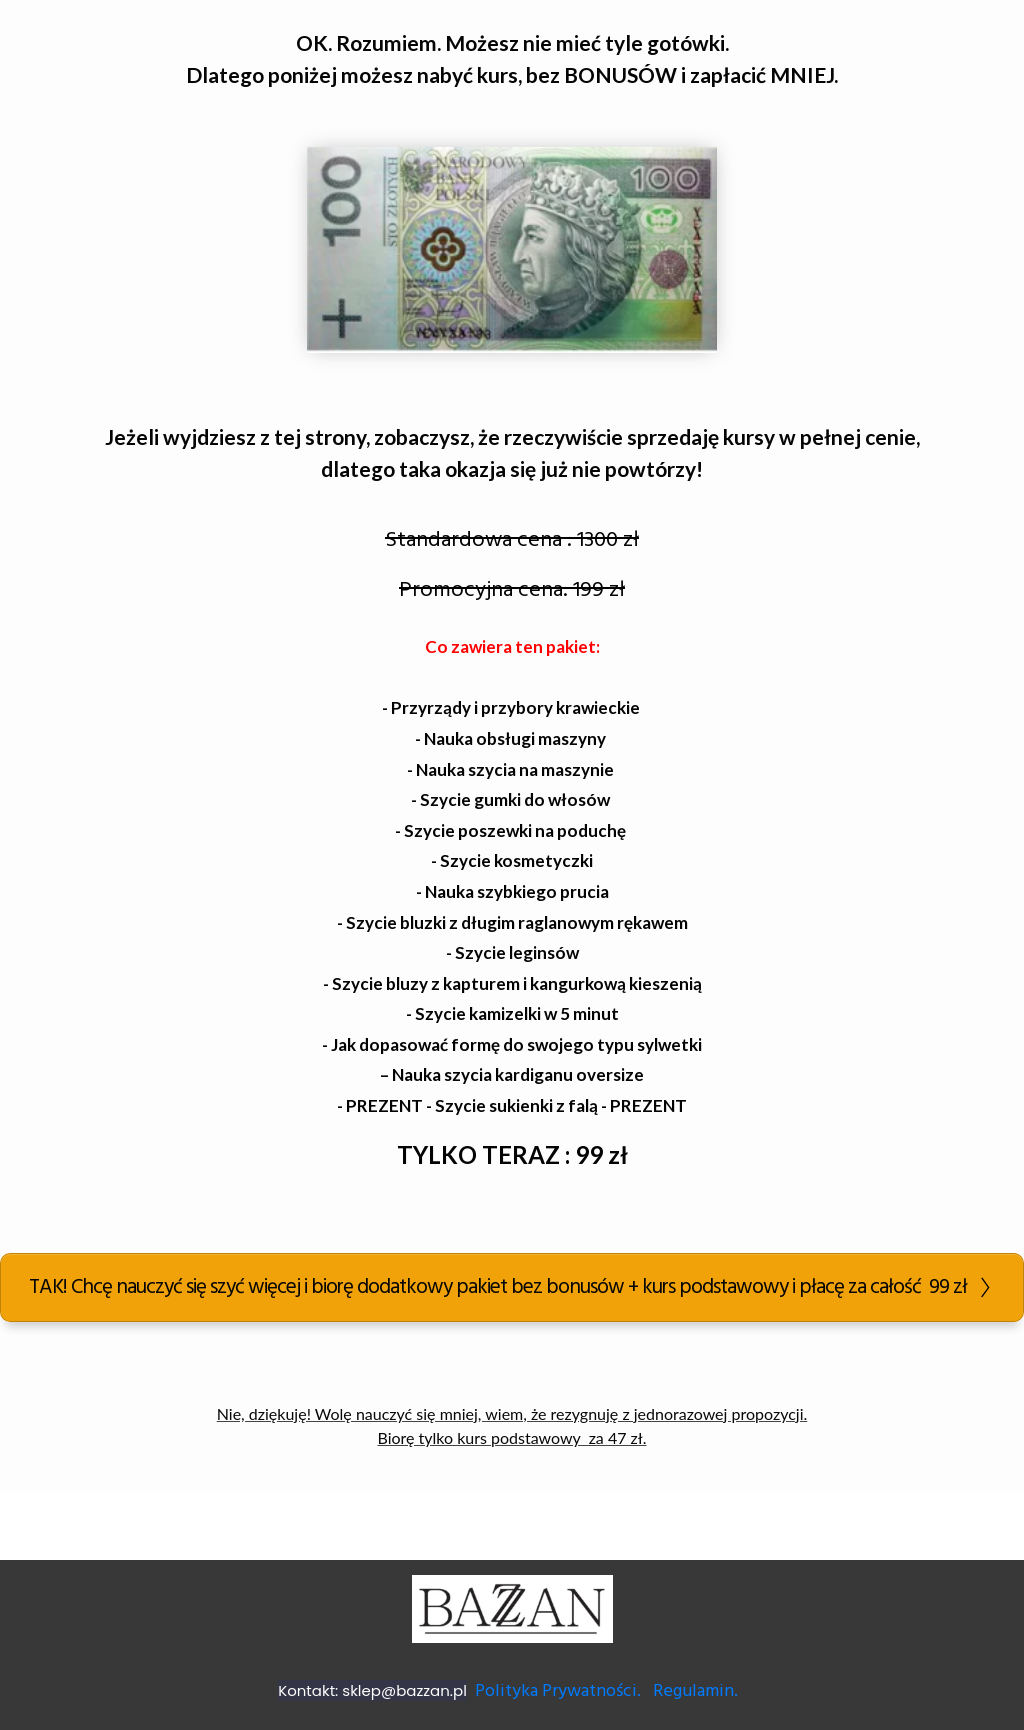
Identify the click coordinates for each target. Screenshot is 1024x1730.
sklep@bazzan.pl (404, 1690)
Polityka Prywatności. (558, 1691)
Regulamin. (697, 1691)
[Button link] (512, 1287)
